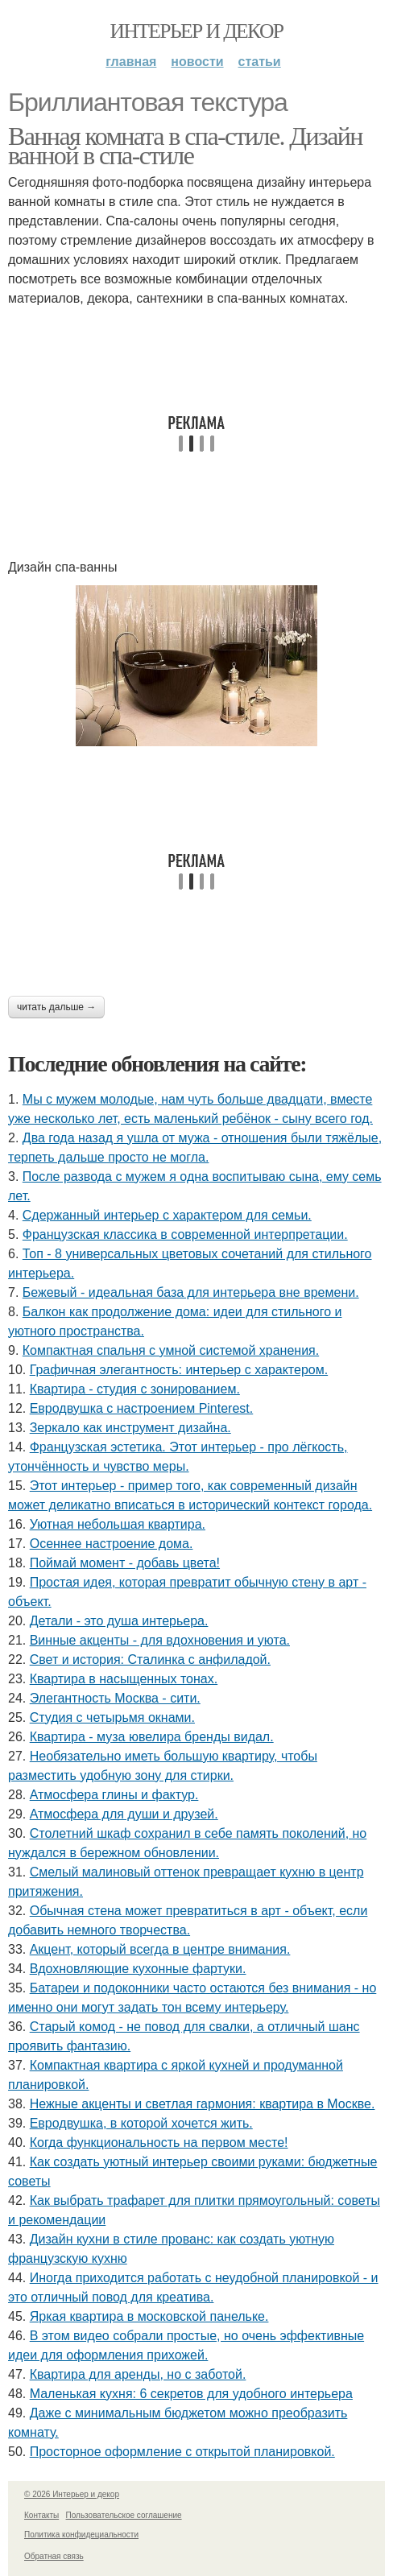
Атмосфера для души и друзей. (124, 1814)
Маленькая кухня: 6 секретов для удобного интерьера (191, 2394)
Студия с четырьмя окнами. (112, 1717)
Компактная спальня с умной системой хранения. (171, 1350)
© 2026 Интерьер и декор (71, 2494)
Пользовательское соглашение (124, 2515)
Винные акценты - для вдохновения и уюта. (160, 1640)
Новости (197, 61)
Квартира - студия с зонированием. (135, 1389)
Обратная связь (54, 2556)
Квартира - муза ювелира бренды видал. (152, 1737)
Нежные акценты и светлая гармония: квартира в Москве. (202, 2104)
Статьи (259, 61)
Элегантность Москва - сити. (115, 1698)
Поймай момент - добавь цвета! (125, 1563)
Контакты (41, 2515)
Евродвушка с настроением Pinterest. (142, 1408)
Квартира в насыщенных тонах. (124, 1679)
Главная (130, 61)
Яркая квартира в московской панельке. (149, 2316)
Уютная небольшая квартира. (117, 1524)
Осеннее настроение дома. (111, 1543)
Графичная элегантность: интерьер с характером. (179, 1370)
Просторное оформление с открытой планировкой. (182, 2451)
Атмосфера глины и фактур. (114, 1795)
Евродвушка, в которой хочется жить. (141, 2123)
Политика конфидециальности (81, 2534)
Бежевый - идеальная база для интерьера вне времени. (191, 1292)
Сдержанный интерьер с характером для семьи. (167, 1215)
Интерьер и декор (196, 31)
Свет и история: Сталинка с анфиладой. (150, 1659)
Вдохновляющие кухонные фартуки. (138, 1968)
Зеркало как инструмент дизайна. (130, 1428)
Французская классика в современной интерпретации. (185, 1234)
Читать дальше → (56, 1007)
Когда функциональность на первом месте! (159, 2142)
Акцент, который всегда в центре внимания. (160, 1949)
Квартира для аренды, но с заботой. (138, 2374)
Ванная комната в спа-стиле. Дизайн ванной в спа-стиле (185, 146)
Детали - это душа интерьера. (119, 1621)
